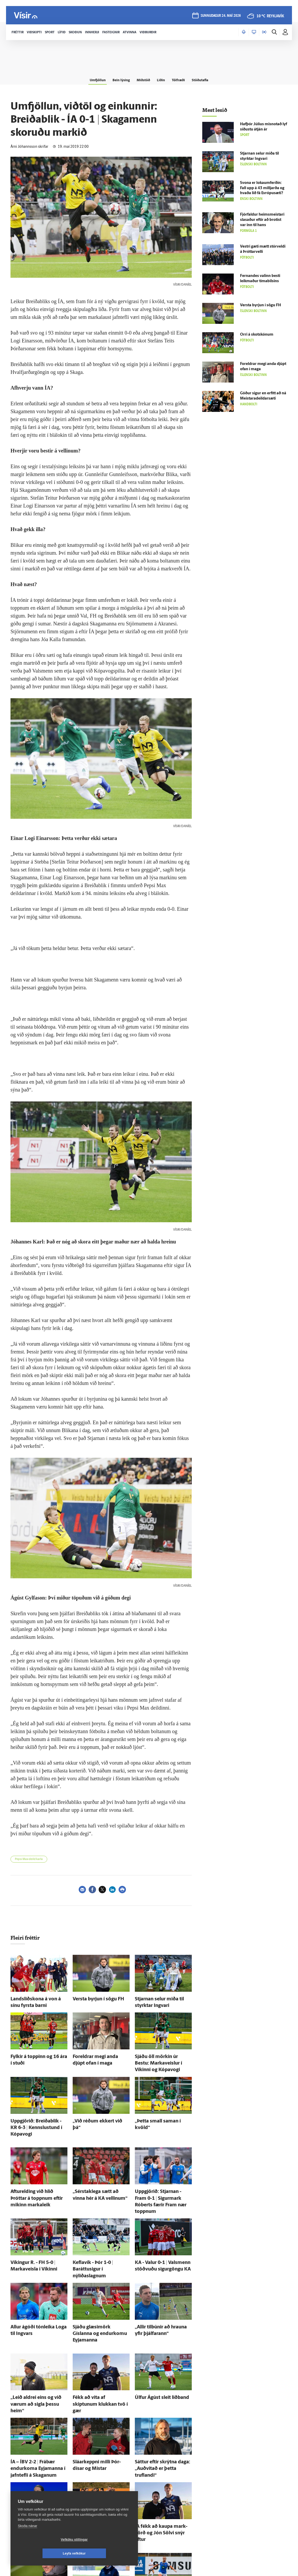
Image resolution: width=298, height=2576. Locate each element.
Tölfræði (183, 79)
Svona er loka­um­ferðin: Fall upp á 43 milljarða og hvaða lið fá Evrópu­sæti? (262, 188)
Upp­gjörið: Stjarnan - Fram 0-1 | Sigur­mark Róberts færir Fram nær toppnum (162, 2180)
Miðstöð (142, 79)
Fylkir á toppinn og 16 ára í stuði (38, 2053)
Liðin (162, 79)
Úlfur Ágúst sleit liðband (156, 2351)
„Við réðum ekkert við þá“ (95, 2113)
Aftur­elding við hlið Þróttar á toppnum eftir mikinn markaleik (35, 2180)
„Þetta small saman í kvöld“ (159, 2113)
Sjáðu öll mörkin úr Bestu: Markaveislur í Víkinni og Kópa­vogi (162, 2058)
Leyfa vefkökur (105, 2553)
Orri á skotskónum (256, 335)
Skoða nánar (27, 2540)
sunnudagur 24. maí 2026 (220, 16)
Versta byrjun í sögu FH (93, 1998)
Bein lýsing (116, 79)
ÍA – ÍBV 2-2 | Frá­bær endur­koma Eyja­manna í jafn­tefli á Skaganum (35, 2411)
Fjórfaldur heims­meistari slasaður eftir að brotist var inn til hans (262, 220)
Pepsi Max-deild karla (29, 1859)
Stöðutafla (208, 79)
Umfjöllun (89, 79)
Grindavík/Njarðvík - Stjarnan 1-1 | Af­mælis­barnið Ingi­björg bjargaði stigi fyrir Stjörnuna (163, 2532)
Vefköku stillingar (43, 2553)
